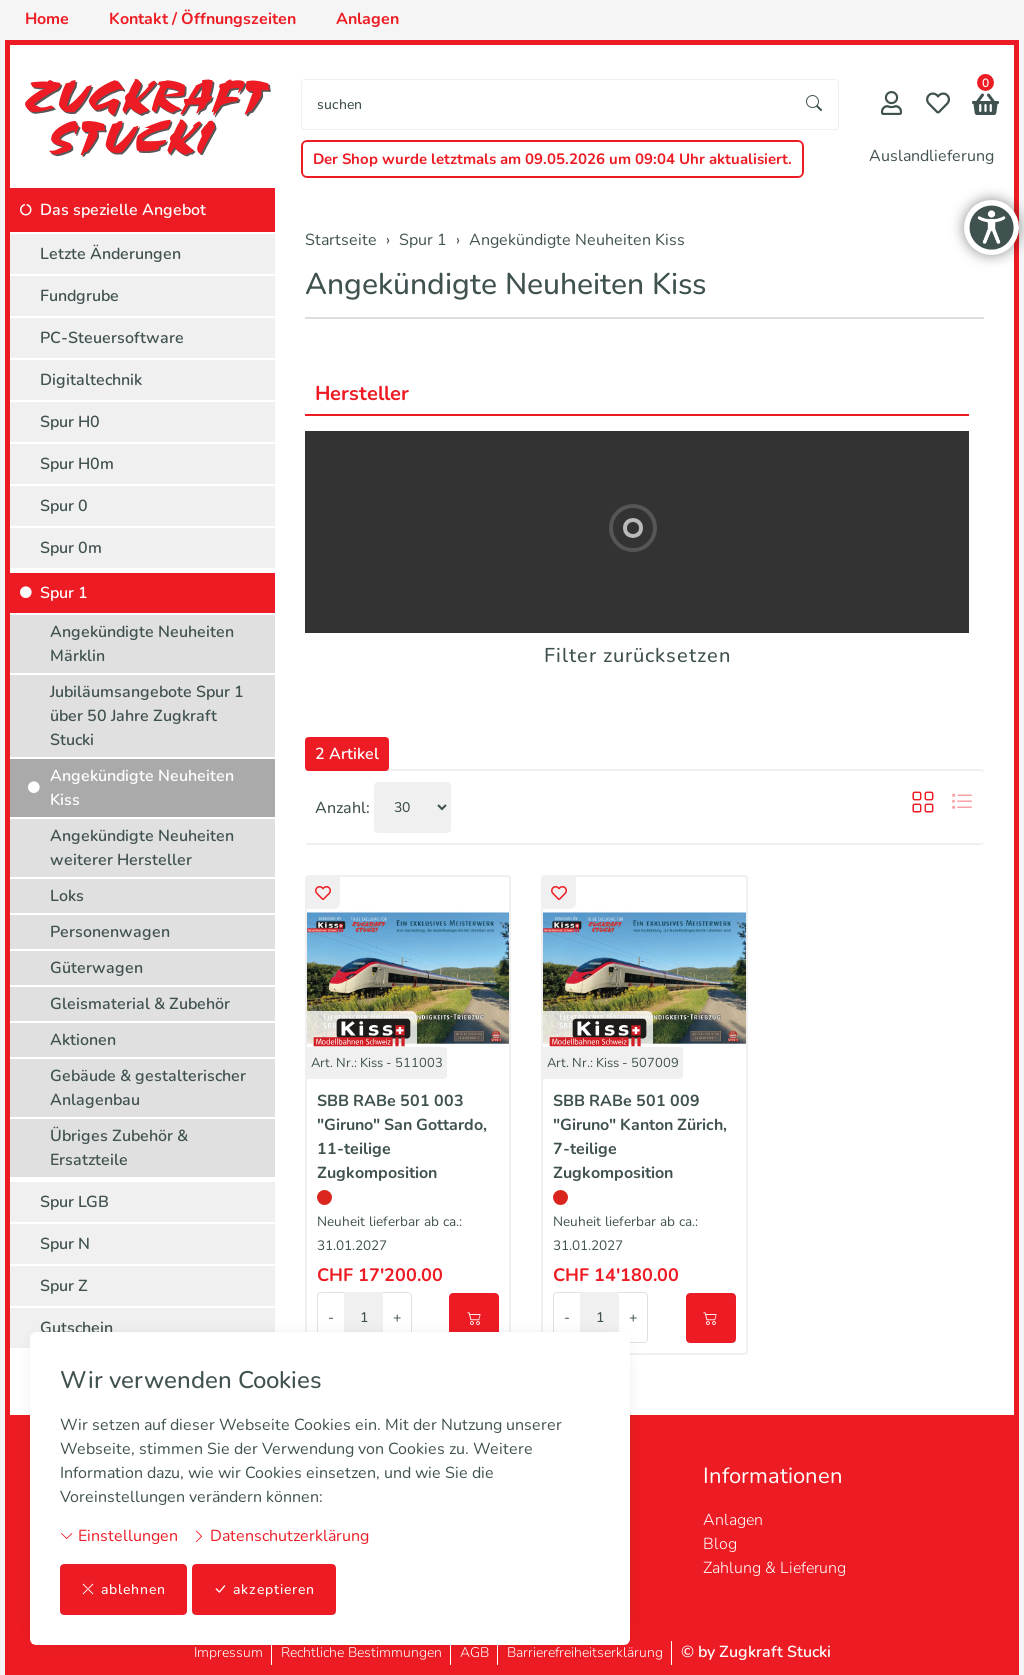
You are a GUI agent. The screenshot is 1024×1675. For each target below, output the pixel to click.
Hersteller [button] (362, 393)
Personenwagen (110, 932)
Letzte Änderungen (110, 254)
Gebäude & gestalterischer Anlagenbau (148, 1088)
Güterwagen (96, 968)
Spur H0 (70, 422)
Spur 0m (71, 548)
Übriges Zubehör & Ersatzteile (119, 1148)
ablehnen (123, 1589)
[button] (985, 106)
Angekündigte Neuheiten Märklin (142, 644)
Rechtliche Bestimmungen (361, 1652)
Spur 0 (64, 506)
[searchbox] (546, 104)
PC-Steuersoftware (112, 338)
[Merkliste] (938, 105)
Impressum (228, 1652)
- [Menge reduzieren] (331, 1317)
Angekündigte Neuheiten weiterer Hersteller (142, 848)
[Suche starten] (815, 104)
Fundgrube (79, 296)
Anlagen (733, 1520)
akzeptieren (264, 1589)
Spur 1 (64, 593)
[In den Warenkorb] (474, 1318)
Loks (67, 896)
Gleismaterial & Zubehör (140, 1004)
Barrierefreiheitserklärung (585, 1652)
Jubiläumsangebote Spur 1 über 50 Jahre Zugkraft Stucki (147, 716)
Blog (720, 1544)
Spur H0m (77, 464)
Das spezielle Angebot (123, 210)
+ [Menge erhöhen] (397, 1317)
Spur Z (64, 1286)
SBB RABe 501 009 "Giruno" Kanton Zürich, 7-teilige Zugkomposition (640, 1137)
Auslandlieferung (931, 156)
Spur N (65, 1244)
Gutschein (76, 1328)
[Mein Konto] (891, 105)
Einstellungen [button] (119, 1536)
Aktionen (83, 1040)
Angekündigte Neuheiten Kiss (505, 284)
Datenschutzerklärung (280, 1536)
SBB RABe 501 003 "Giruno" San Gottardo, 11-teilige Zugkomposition (402, 1137)
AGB (474, 1652)
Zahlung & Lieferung (774, 1568)
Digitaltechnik (91, 380)
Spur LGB (74, 1202)
